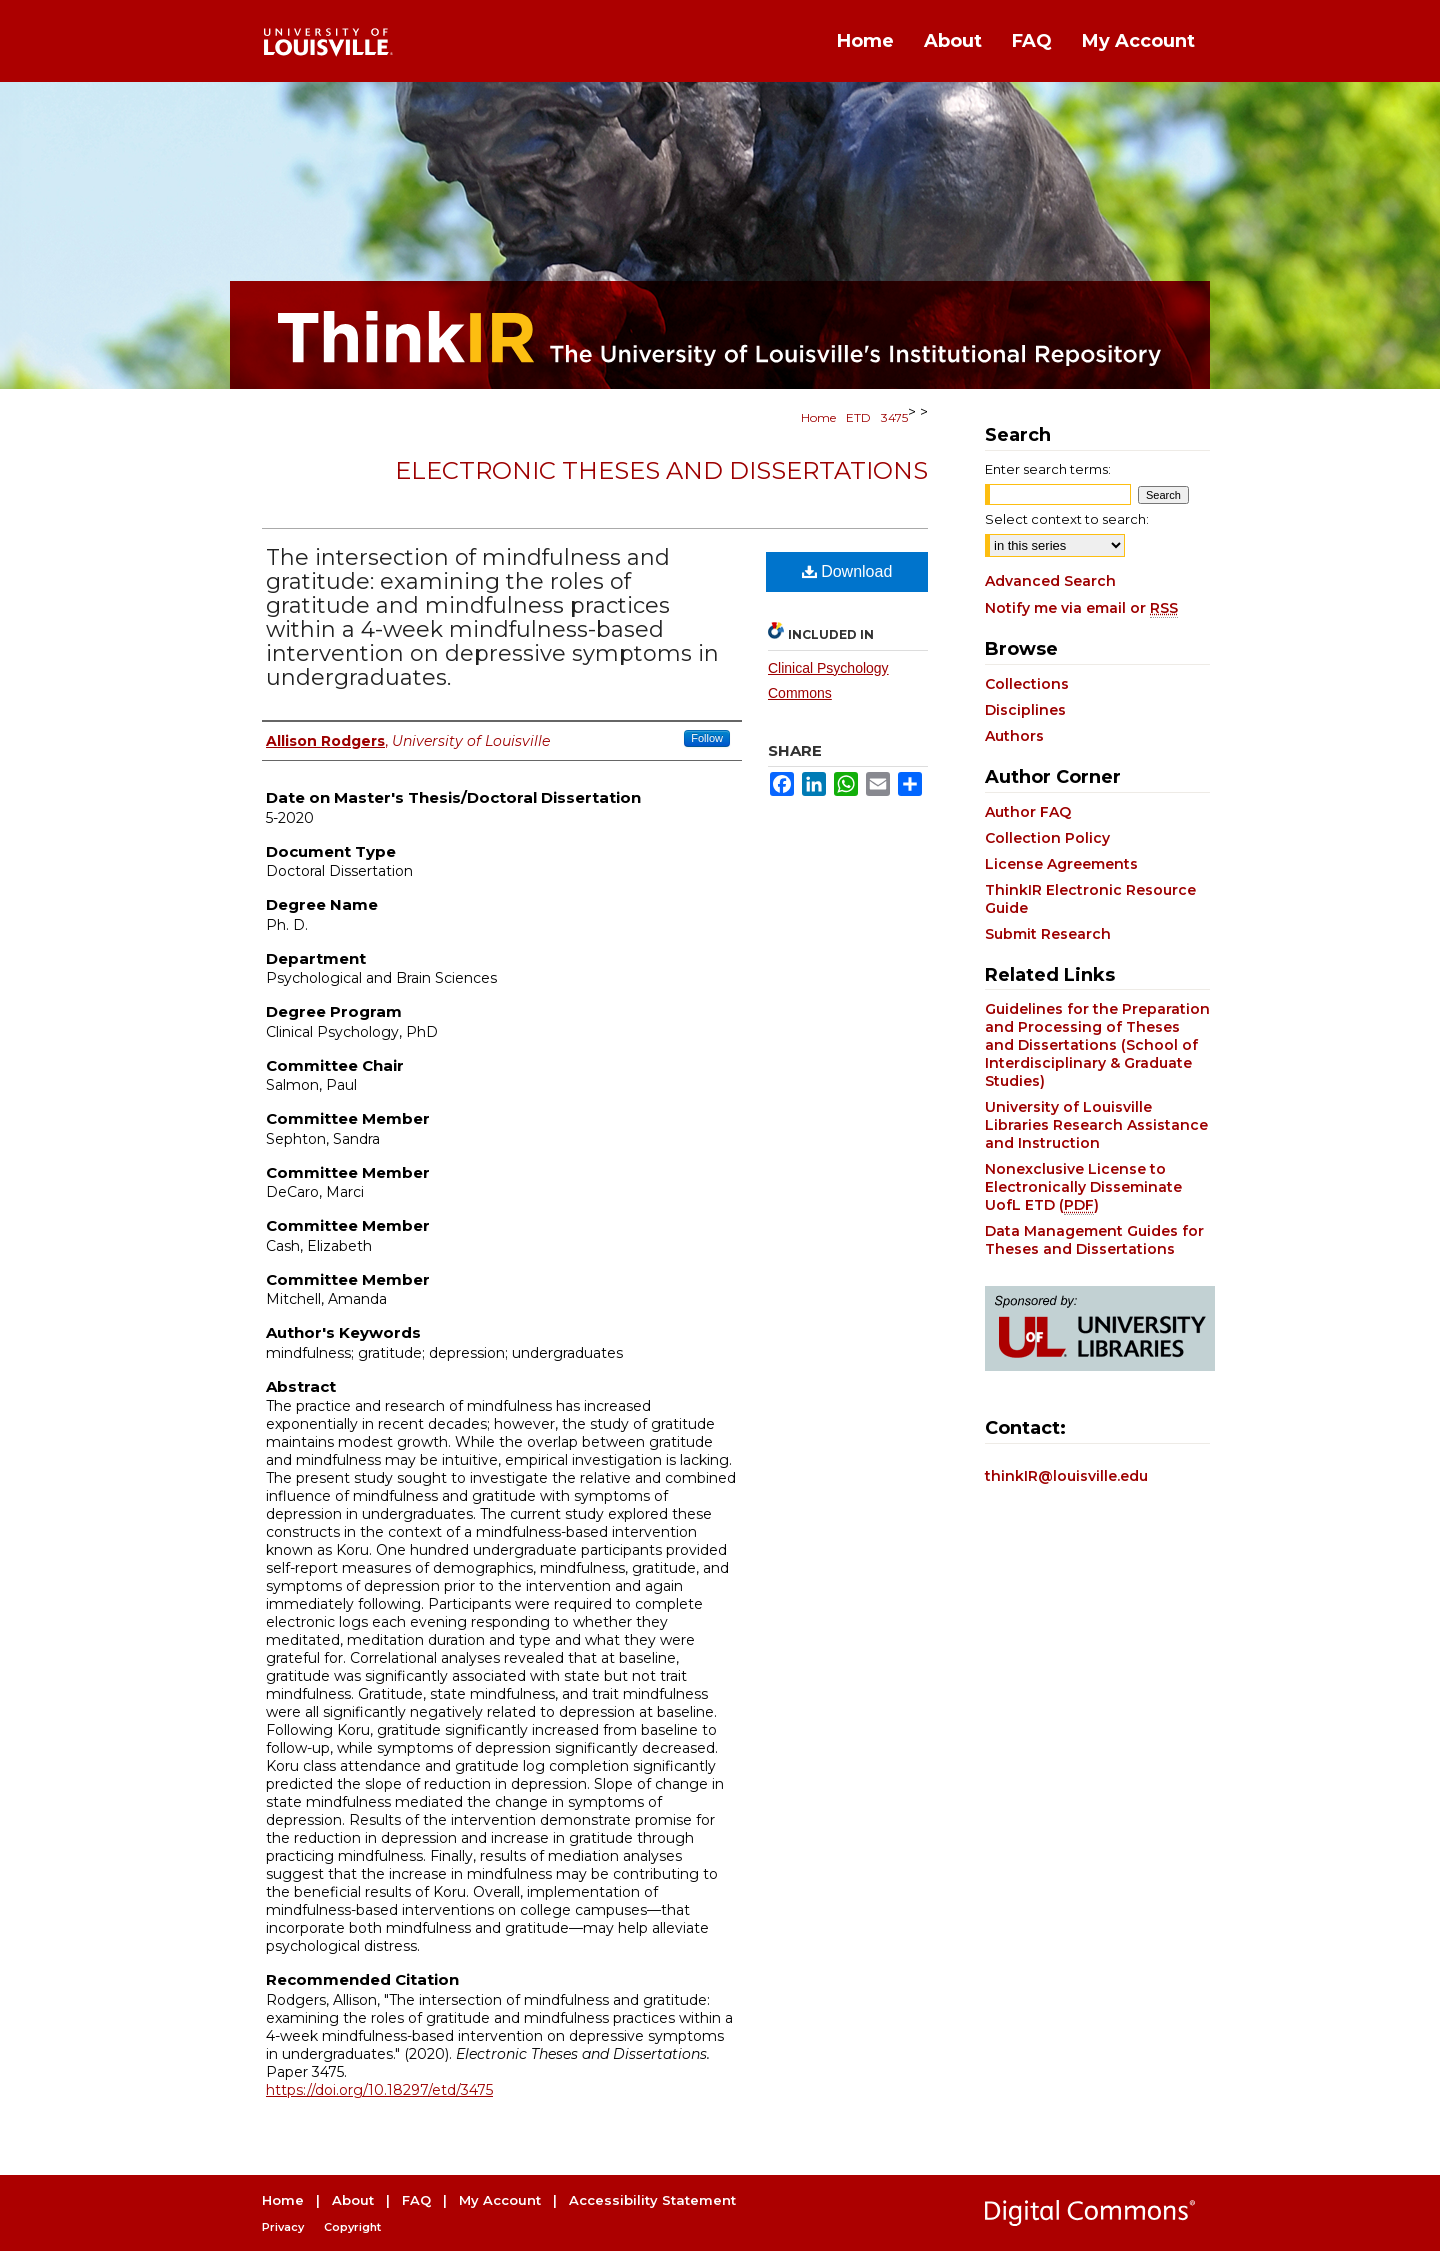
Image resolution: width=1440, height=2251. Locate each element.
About (353, 2200)
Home (818, 417)
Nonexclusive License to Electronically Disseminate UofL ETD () (1083, 1187)
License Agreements (1061, 864)
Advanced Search (1050, 581)
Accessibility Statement (652, 2200)
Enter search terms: (1048, 469)
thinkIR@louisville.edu (1066, 1476)
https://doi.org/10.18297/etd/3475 (379, 2090)
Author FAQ (1028, 812)
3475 (894, 417)
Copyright (352, 2227)
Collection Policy (1047, 838)
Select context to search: (1067, 519)
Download (847, 571)
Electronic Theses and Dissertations (661, 470)
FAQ (416, 2200)
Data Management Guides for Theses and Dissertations (1094, 1240)
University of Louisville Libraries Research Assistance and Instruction (1096, 1125)
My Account (500, 2200)
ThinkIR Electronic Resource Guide (1090, 899)
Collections (1027, 684)
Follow (707, 738)
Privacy (283, 2227)
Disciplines (1025, 710)
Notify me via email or (1081, 608)
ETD (858, 417)
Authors (1014, 736)
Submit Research (1048, 934)
